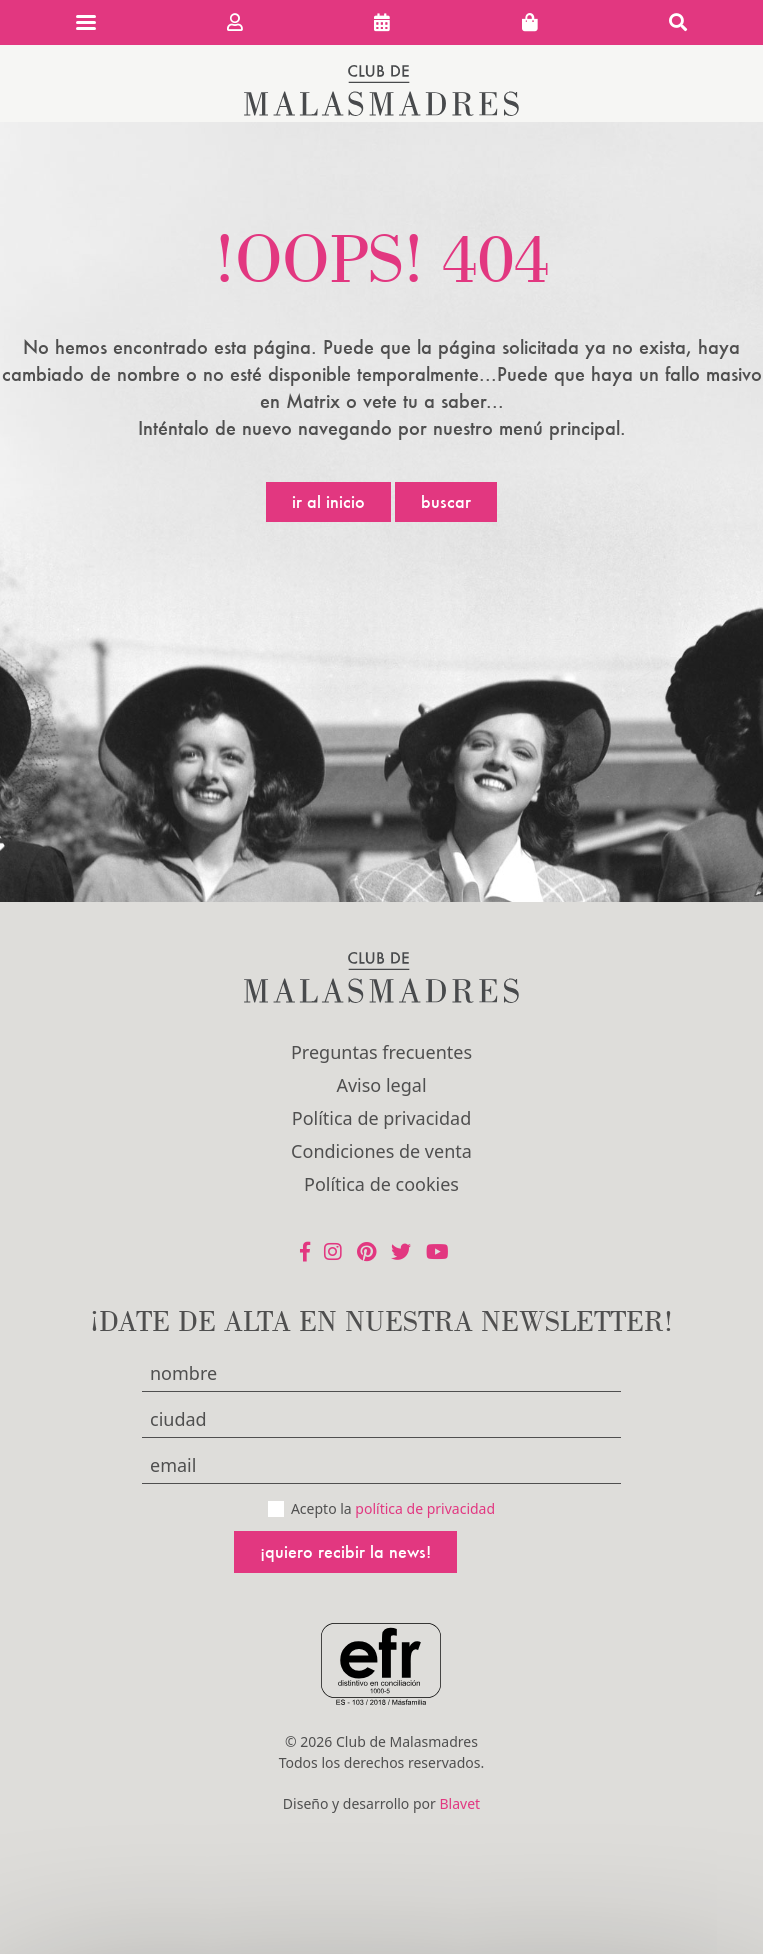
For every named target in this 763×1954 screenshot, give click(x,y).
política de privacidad (425, 1508)
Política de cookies (381, 1184)
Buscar (446, 501)
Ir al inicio (328, 501)
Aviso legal (381, 1085)
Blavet (459, 1803)
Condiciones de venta (381, 1151)
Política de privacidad (381, 1118)
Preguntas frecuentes (381, 1052)
